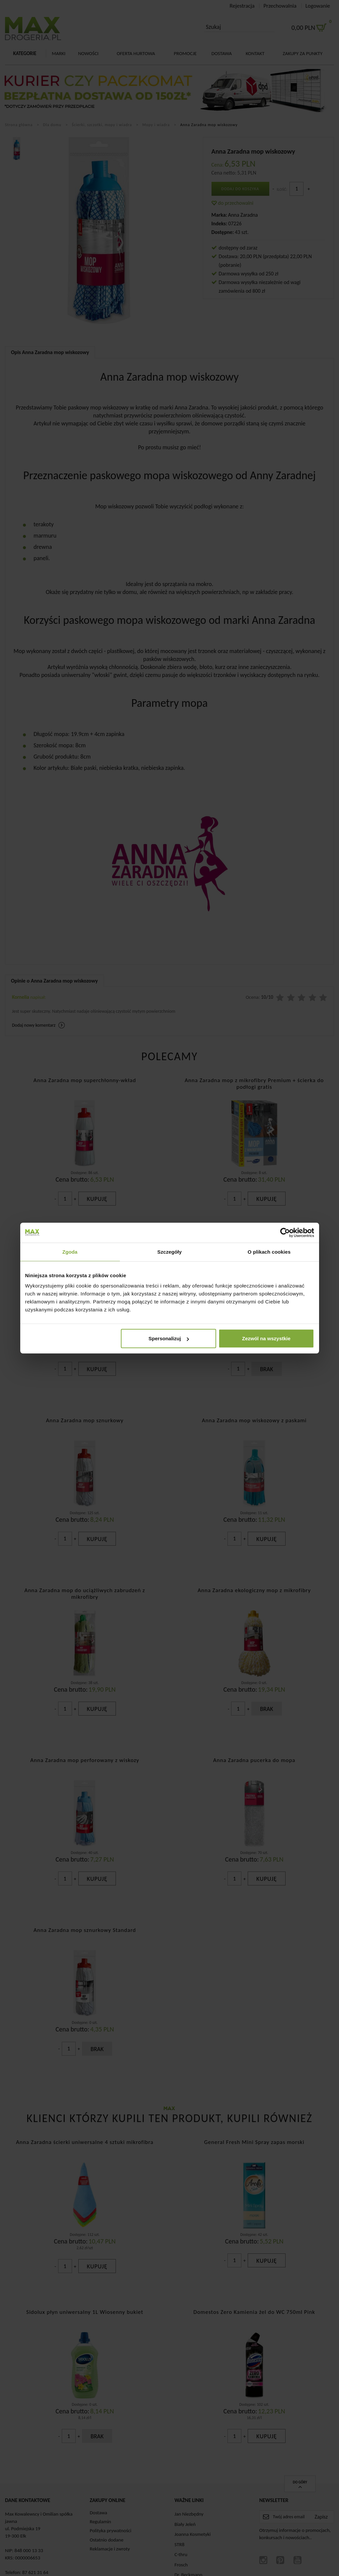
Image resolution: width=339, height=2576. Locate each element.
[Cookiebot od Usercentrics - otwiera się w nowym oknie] (285, 1232)
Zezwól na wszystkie (266, 1338)
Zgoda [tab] (70, 1251)
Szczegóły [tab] (169, 1251)
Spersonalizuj (168, 1338)
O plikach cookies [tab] (269, 1251)
